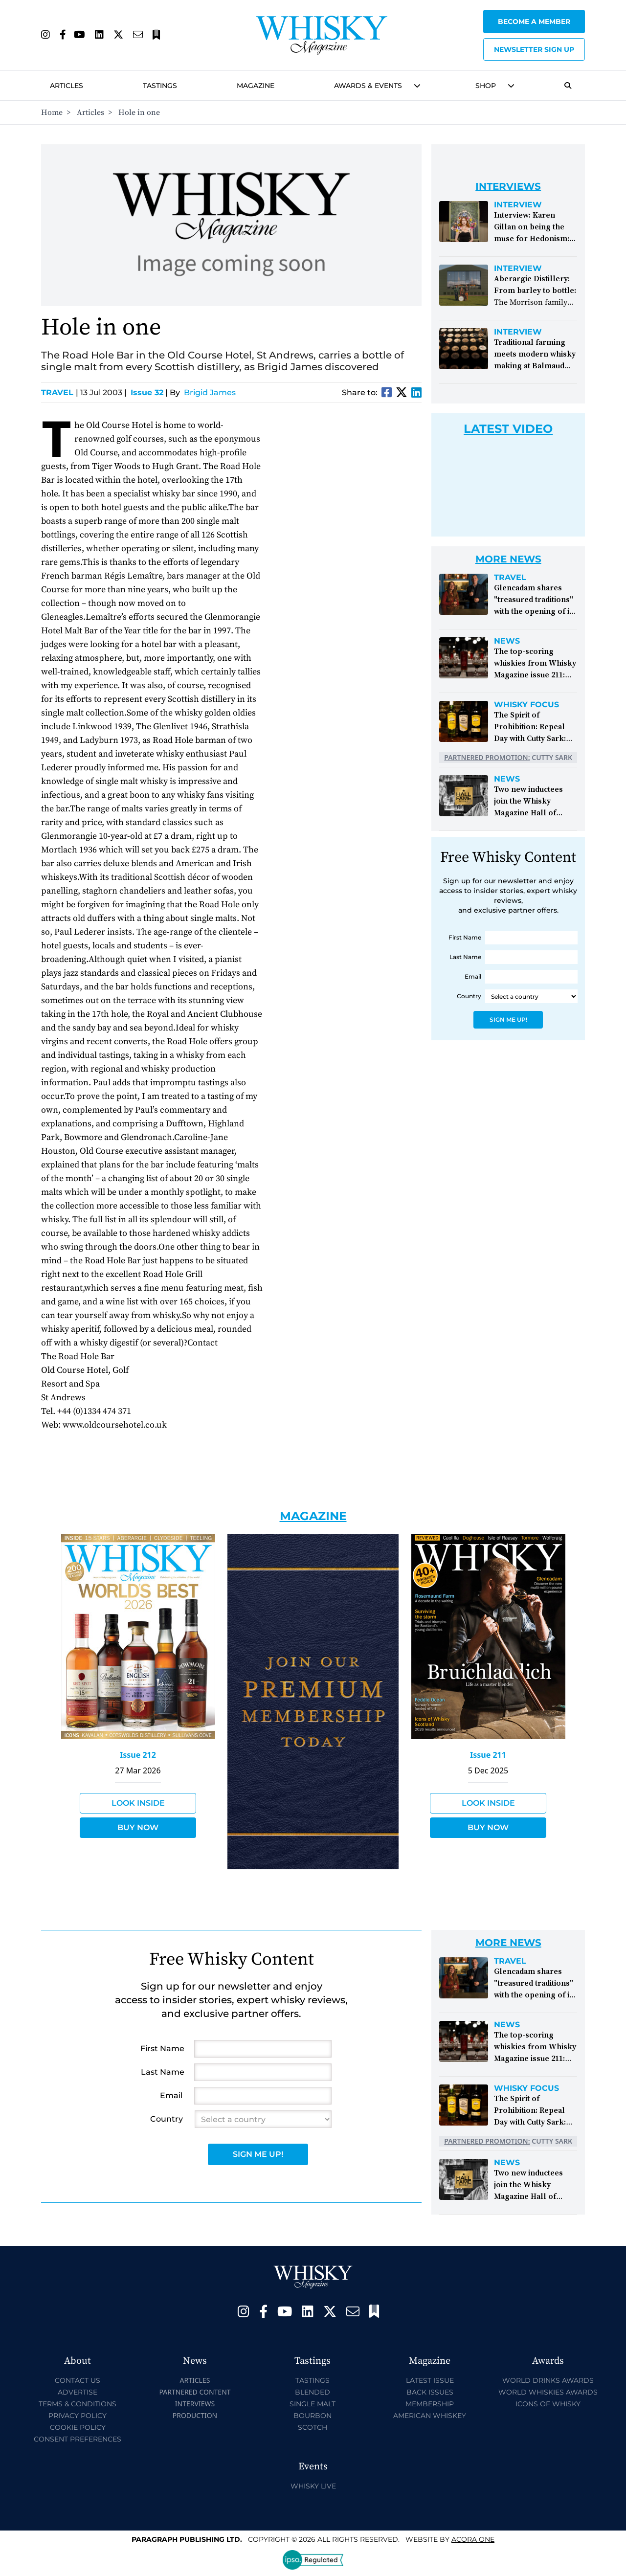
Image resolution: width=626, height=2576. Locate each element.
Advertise (77, 2392)
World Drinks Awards (548, 2380)
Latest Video (508, 429)
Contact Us (77, 2380)
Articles (66, 85)
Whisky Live (313, 2486)
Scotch (312, 2427)
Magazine (255, 85)
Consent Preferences (77, 2439)
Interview (518, 205)
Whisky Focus (526, 705)
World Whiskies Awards (548, 2392)
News (507, 641)
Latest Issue (430, 2380)
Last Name (465, 957)
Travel (59, 392)
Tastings (160, 85)
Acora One (472, 2539)
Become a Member (534, 21)
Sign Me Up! (508, 1019)
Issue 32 (147, 392)
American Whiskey (429, 2415)
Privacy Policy (77, 2415)
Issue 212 (138, 1754)
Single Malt (312, 2403)
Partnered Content (194, 2392)
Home (52, 112)
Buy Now (137, 1827)
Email (473, 976)
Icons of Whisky (548, 2403)
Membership (429, 2403)
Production (195, 2415)
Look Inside (138, 1803)
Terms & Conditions (77, 2403)
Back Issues (429, 2392)
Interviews (195, 2403)
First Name (464, 937)
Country (469, 996)
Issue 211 (488, 1754)
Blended (312, 2392)
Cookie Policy (78, 2427)
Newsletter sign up (534, 49)
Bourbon (312, 2415)
